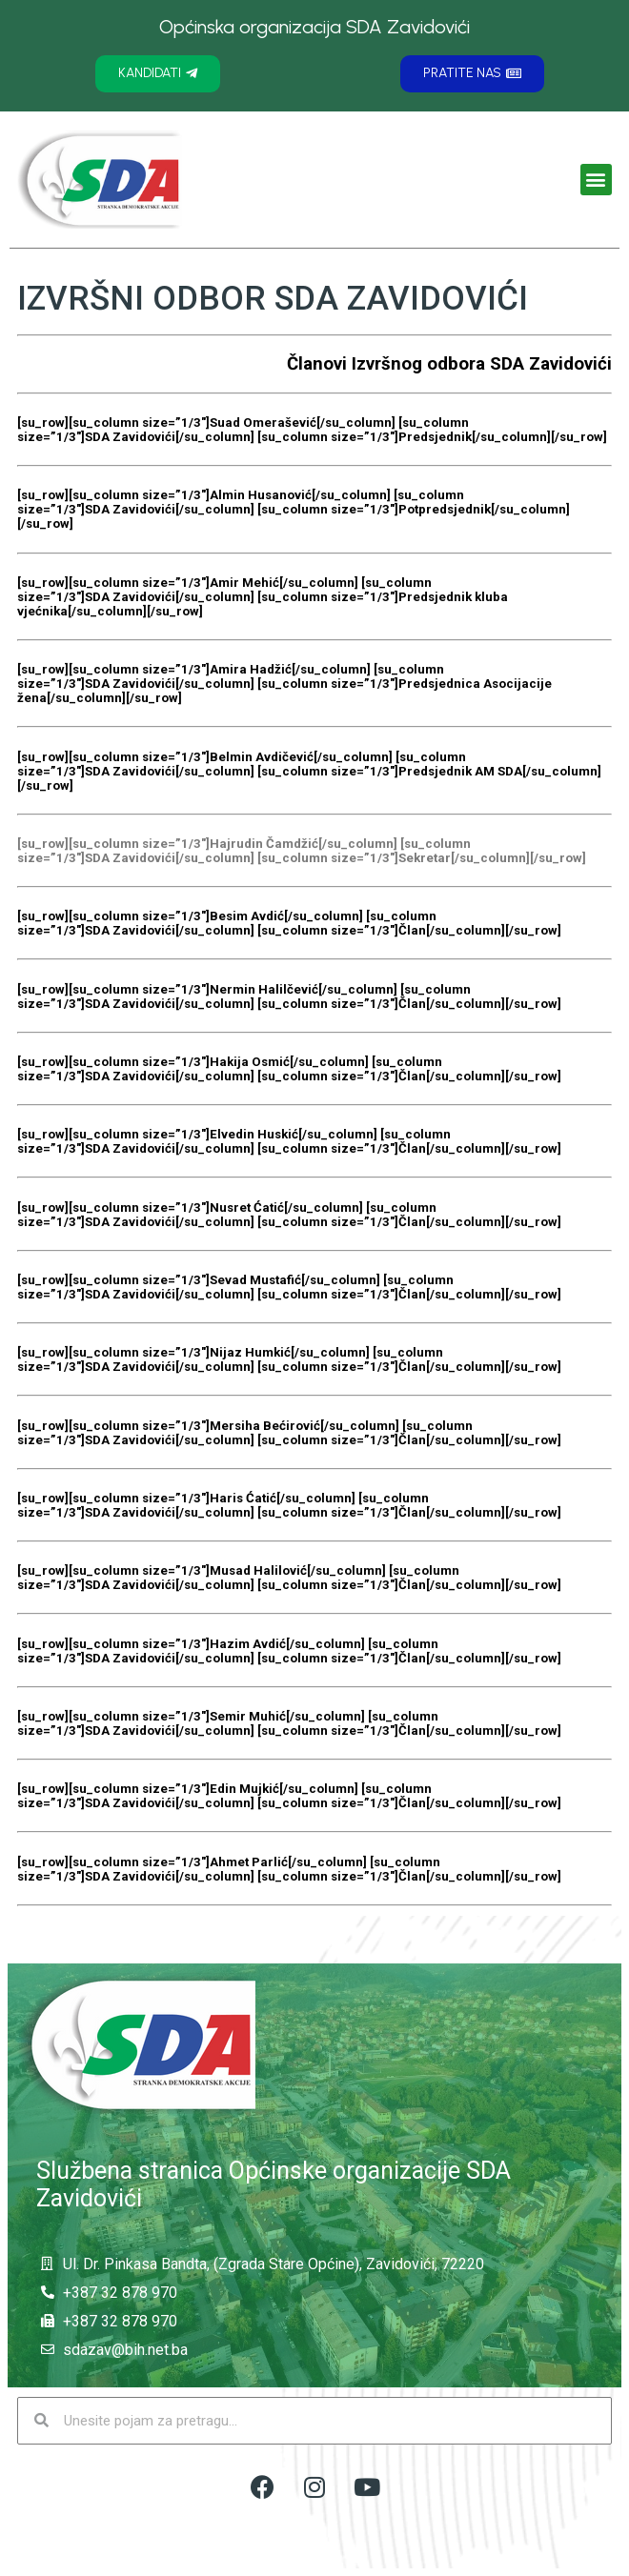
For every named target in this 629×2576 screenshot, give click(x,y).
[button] (157, 73)
